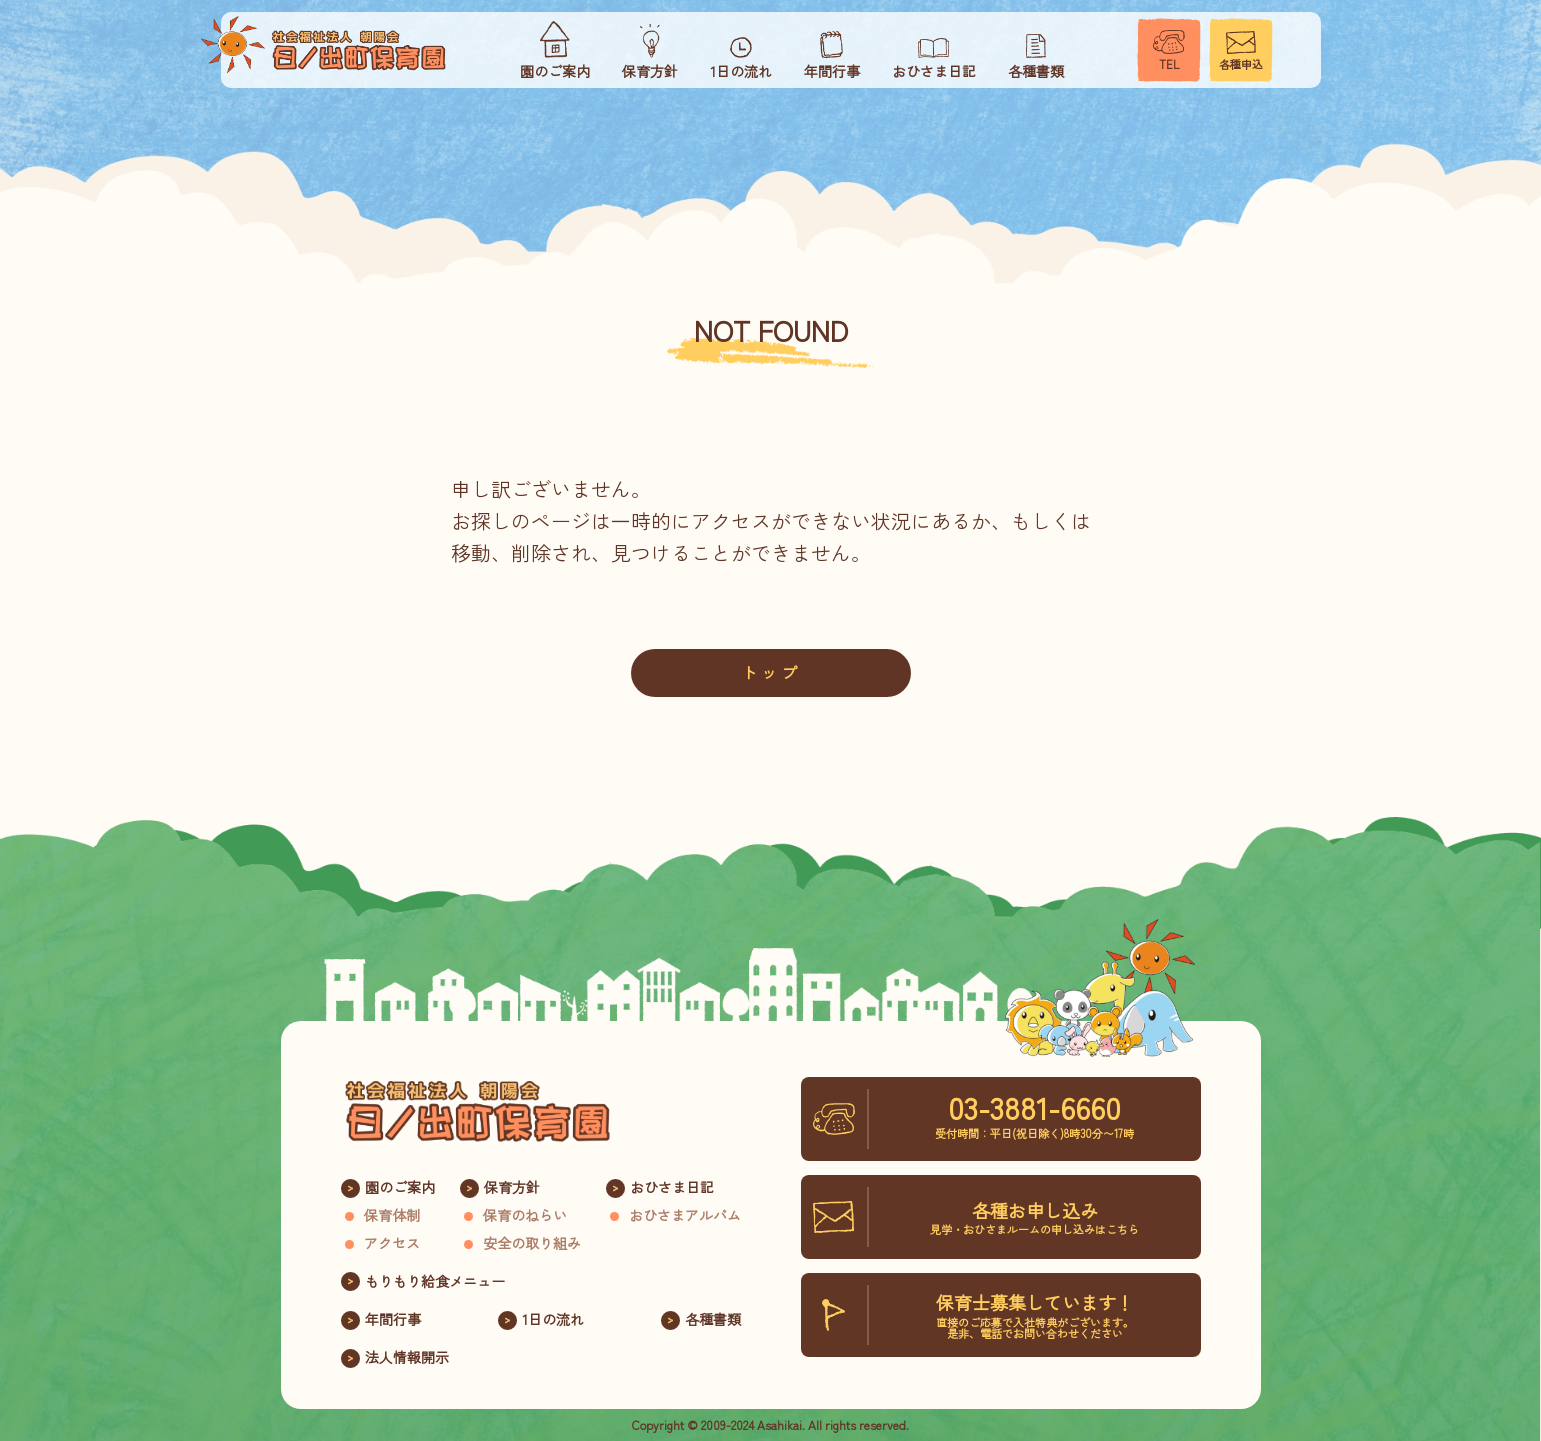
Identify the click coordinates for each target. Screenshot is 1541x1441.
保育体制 (392, 1215)
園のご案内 (400, 1187)
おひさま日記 (672, 1187)
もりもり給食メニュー (435, 1281)
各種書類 (713, 1319)
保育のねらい (525, 1215)
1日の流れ (553, 1319)
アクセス (392, 1243)
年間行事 (393, 1319)
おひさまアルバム (685, 1215)
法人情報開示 (407, 1357)
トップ (771, 672)
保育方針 (512, 1187)
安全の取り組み (532, 1243)
